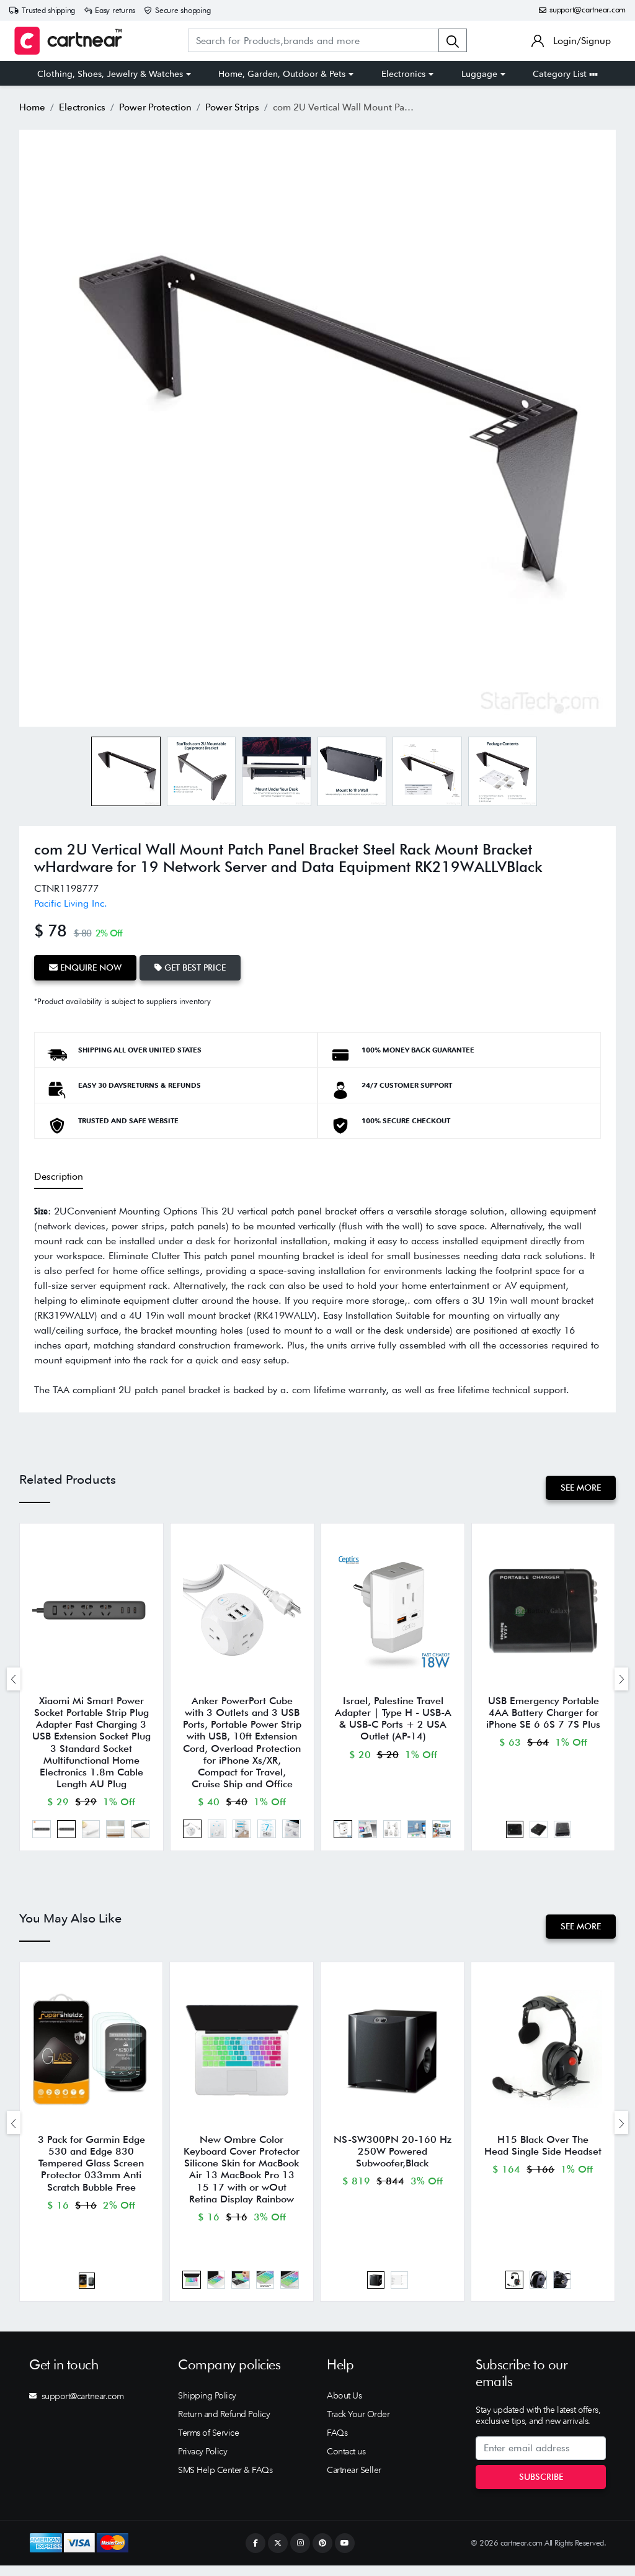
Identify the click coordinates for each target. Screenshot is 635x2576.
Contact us (346, 2461)
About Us (344, 2406)
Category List (565, 73)
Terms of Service (208, 2443)
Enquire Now (86, 967)
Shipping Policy (207, 2406)
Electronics (403, 73)
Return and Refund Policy (224, 2424)
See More (579, 1486)
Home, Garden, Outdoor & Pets (281, 73)
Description (58, 1174)
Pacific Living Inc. (70, 903)
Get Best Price (193, 967)
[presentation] (13, 1679)
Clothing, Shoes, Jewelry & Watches (110, 73)
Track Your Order (358, 2424)
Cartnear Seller (354, 2480)
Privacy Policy (202, 2461)
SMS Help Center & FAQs (225, 2480)
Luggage (479, 73)
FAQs (337, 2443)
